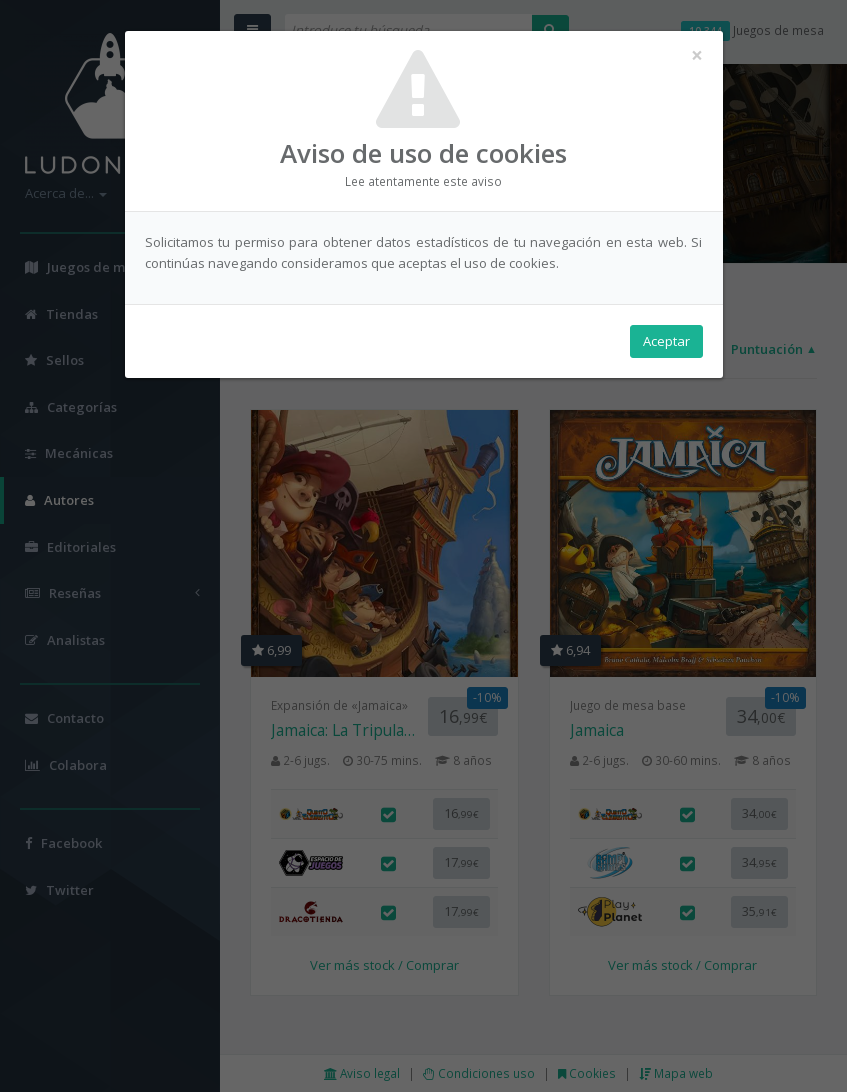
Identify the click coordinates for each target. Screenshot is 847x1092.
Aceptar (666, 341)
